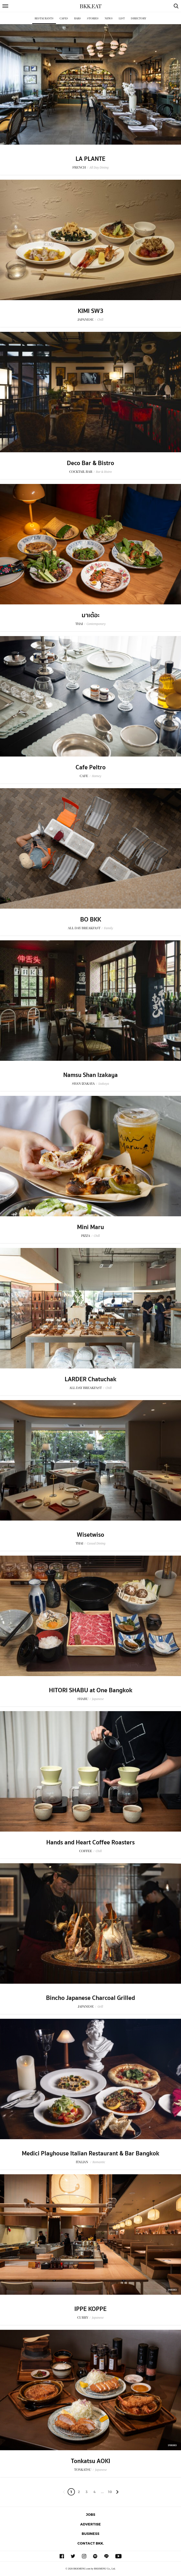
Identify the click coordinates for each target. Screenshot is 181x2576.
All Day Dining (99, 167)
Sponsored (172, 2289)
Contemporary (96, 624)
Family (108, 928)
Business (90, 2533)
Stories (93, 18)
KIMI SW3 (90, 311)
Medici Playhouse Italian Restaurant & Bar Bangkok (90, 2153)
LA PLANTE (90, 159)
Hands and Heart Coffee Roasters (90, 1842)
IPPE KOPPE (90, 2309)
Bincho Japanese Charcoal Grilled (90, 1998)
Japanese (98, 1699)
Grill (100, 2006)
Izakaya (103, 1083)
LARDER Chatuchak (90, 1379)
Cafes (64, 18)
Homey (96, 776)
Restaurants (44, 18)
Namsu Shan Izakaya (90, 1075)
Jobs (90, 2514)
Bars (77, 18)
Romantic (99, 2162)
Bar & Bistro (104, 472)
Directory (138, 18)
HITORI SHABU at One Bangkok (90, 1690)
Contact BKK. (90, 2543)
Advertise (90, 2524)
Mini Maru (90, 1227)
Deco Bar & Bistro (90, 463)
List (122, 18)
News (109, 18)
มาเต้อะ (91, 615)
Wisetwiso (90, 1535)
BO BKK (90, 919)
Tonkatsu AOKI (90, 2461)
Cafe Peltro (91, 767)
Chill (100, 319)
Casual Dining (96, 1543)
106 (110, 2492)
